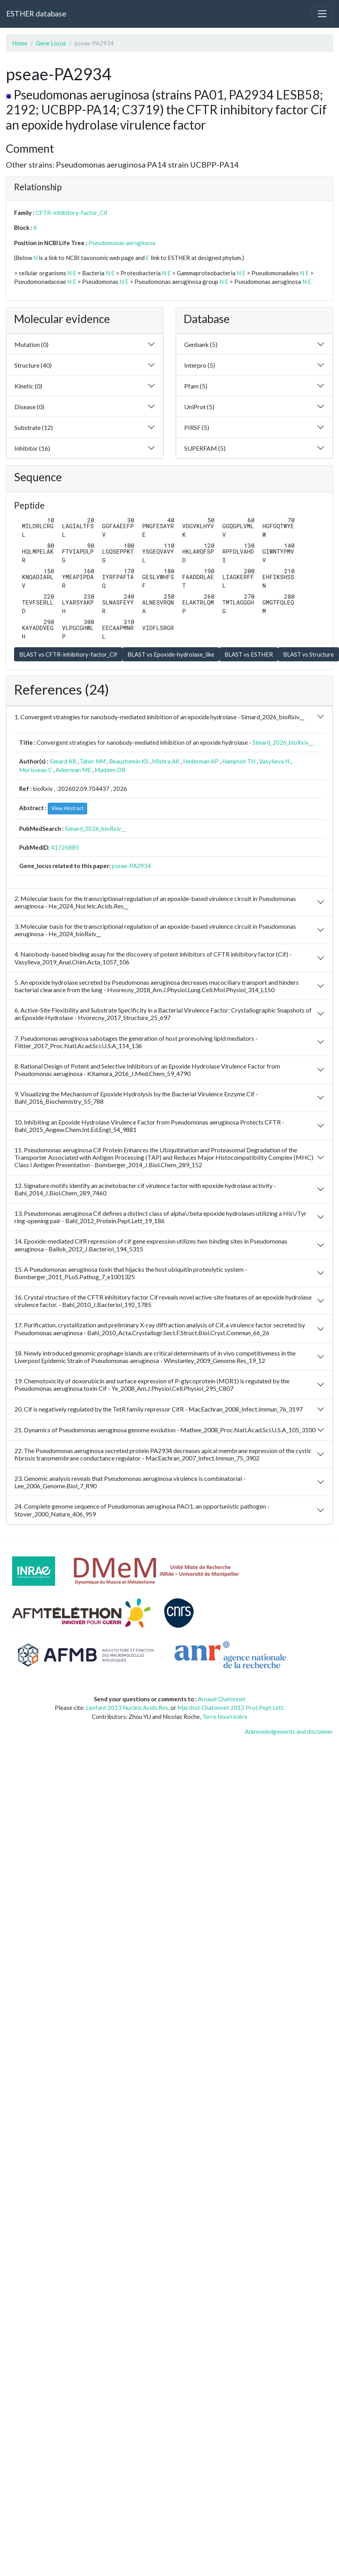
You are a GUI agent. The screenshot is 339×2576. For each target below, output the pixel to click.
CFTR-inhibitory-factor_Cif (72, 212)
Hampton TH (238, 761)
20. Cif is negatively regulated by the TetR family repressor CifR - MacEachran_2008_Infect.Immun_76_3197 (158, 1409)
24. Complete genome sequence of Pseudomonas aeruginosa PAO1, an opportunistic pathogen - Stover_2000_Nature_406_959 (141, 1509)
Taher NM (93, 761)
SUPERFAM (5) (205, 448)
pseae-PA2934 (131, 865)
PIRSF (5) (196, 427)
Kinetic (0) (28, 386)
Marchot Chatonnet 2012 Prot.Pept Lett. (231, 1707)
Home (19, 43)
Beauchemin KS (129, 761)
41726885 (65, 847)
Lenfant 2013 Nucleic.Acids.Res (127, 1707)
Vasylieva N (274, 761)
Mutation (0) (31, 344)
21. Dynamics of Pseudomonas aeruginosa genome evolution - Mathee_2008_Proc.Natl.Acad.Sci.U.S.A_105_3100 (165, 1429)
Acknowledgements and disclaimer (289, 1731)
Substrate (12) (33, 427)
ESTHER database (36, 13)
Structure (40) (33, 365)
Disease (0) (29, 406)
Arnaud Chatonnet (222, 1698)
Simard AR (63, 761)
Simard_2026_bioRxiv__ (283, 742)
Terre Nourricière (225, 1716)
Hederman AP (201, 761)
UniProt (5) (199, 406)
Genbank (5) (200, 344)
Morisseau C (35, 769)
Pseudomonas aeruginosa (121, 242)
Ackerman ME (73, 769)
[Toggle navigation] (322, 13)
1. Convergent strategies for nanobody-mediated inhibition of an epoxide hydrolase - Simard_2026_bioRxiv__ (159, 716)
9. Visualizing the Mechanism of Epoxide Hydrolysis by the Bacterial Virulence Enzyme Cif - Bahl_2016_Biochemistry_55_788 (136, 1097)
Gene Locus (51, 43)
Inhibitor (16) (32, 448)
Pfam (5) (195, 386)
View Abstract (67, 808)
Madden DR (110, 769)
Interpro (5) (199, 365)
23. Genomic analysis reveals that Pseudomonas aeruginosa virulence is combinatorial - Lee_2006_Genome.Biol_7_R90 (130, 1482)
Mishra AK (165, 761)
